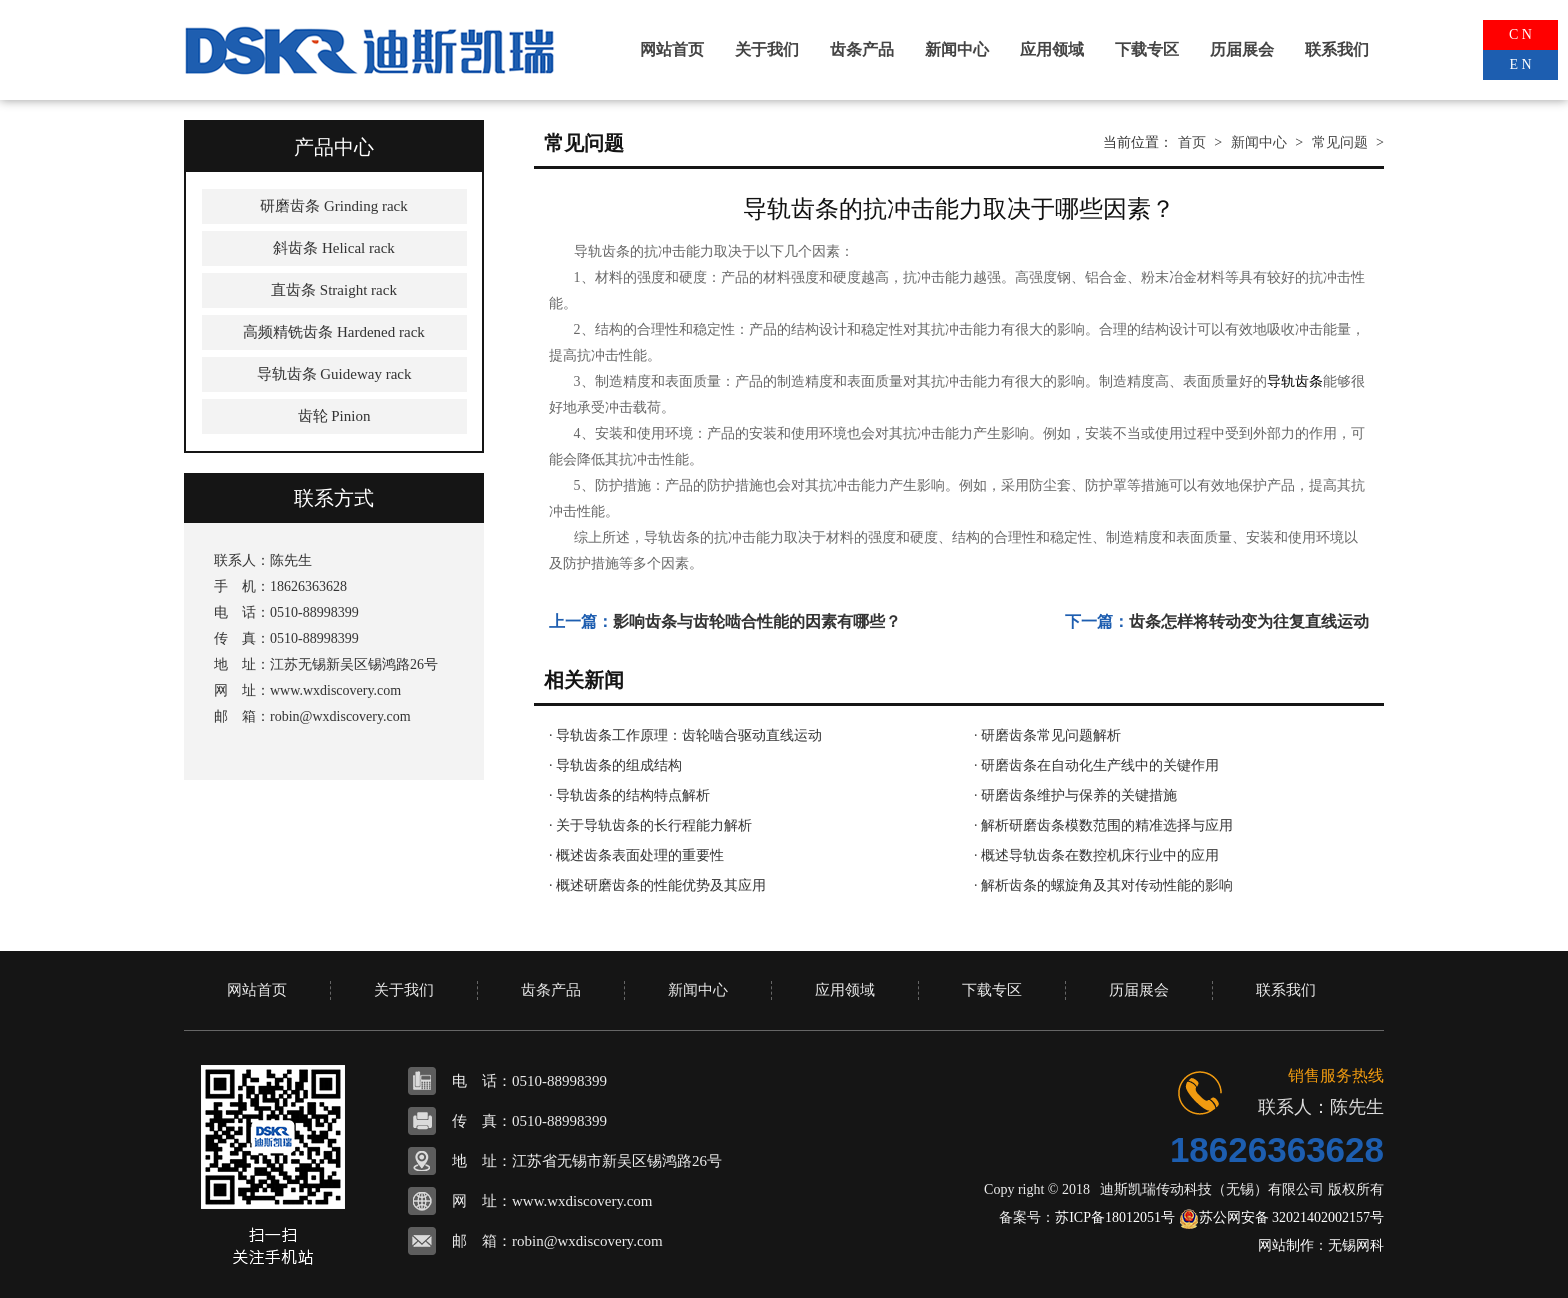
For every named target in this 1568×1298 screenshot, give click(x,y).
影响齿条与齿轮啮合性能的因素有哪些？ (757, 621)
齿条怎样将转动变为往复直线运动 (1249, 621)
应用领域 (1052, 49)
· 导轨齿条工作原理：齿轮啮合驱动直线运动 (685, 735)
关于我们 (767, 49)
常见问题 (1340, 142)
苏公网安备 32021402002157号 (1282, 1217)
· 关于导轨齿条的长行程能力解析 (650, 825)
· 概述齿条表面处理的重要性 (636, 855)
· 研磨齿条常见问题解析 (1047, 735)
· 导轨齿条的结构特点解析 (629, 795)
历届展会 (1242, 49)
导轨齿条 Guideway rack (334, 374)
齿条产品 (862, 49)
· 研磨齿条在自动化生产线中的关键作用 (1096, 765)
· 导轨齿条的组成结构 (615, 765)
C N (1520, 34)
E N (1520, 64)
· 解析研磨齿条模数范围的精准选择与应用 (1103, 825)
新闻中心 (957, 49)
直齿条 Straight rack (334, 290)
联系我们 (1337, 49)
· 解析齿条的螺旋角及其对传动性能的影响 (1103, 885)
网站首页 (672, 49)
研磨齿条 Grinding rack (333, 206)
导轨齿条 (1295, 381)
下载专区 (1147, 49)
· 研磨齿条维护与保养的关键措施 (1075, 795)
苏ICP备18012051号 (1115, 1217)
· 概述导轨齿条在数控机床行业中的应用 (1096, 855)
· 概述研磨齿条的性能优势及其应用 (657, 885)
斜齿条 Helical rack (334, 248)
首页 (1192, 142)
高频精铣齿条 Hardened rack (334, 332)
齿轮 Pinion (334, 416)
